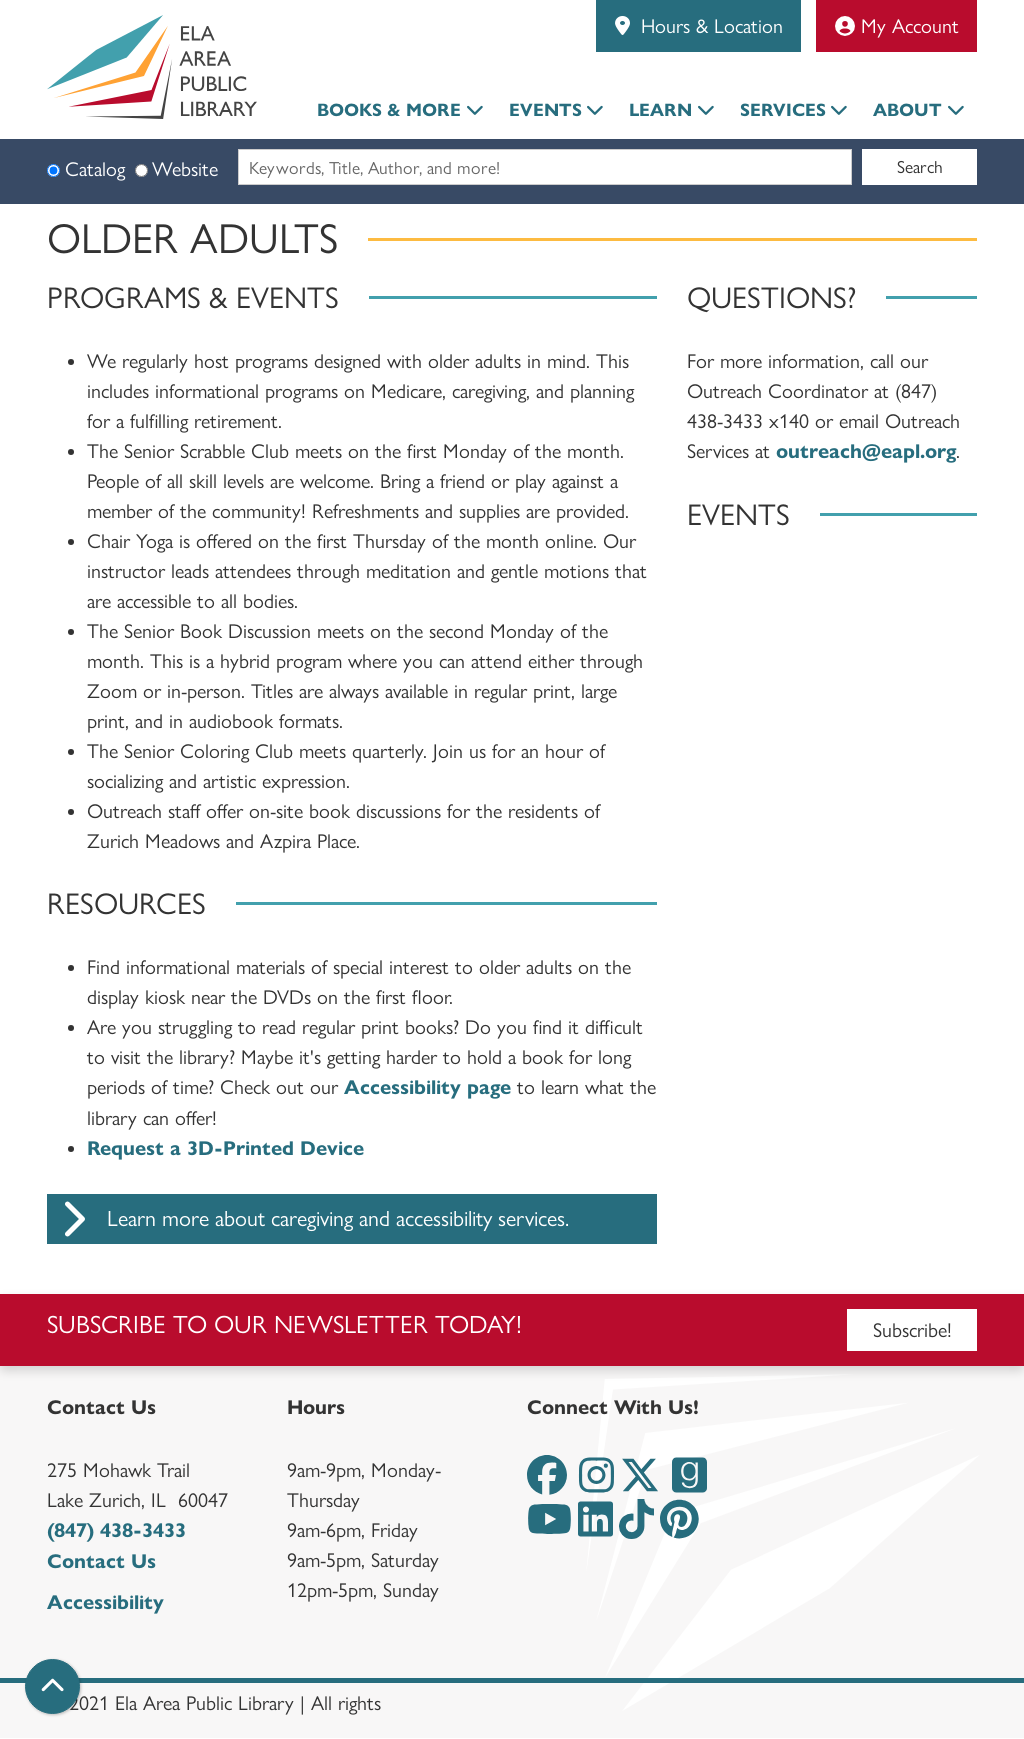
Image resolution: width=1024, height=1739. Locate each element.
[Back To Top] (52, 1686)
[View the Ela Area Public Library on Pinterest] (679, 1527)
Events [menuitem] (545, 110)
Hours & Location (709, 26)
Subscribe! (912, 1330)
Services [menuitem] (783, 110)
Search (920, 166)
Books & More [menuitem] (389, 110)
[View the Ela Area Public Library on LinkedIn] (595, 1527)
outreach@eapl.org (866, 451)
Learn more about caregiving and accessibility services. (308, 1219)
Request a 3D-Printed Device (225, 1148)
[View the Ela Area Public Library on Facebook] (547, 1483)
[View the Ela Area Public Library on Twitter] (640, 1483)
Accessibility (105, 1602)
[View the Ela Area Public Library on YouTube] (549, 1527)
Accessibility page (427, 1087)
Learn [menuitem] (660, 110)
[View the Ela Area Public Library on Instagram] (596, 1483)
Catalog (95, 169)
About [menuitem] (907, 110)
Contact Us (101, 1561)
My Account (897, 26)
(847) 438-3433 (116, 1530)
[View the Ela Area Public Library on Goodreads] (689, 1483)
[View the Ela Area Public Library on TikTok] (636, 1527)
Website (185, 169)
